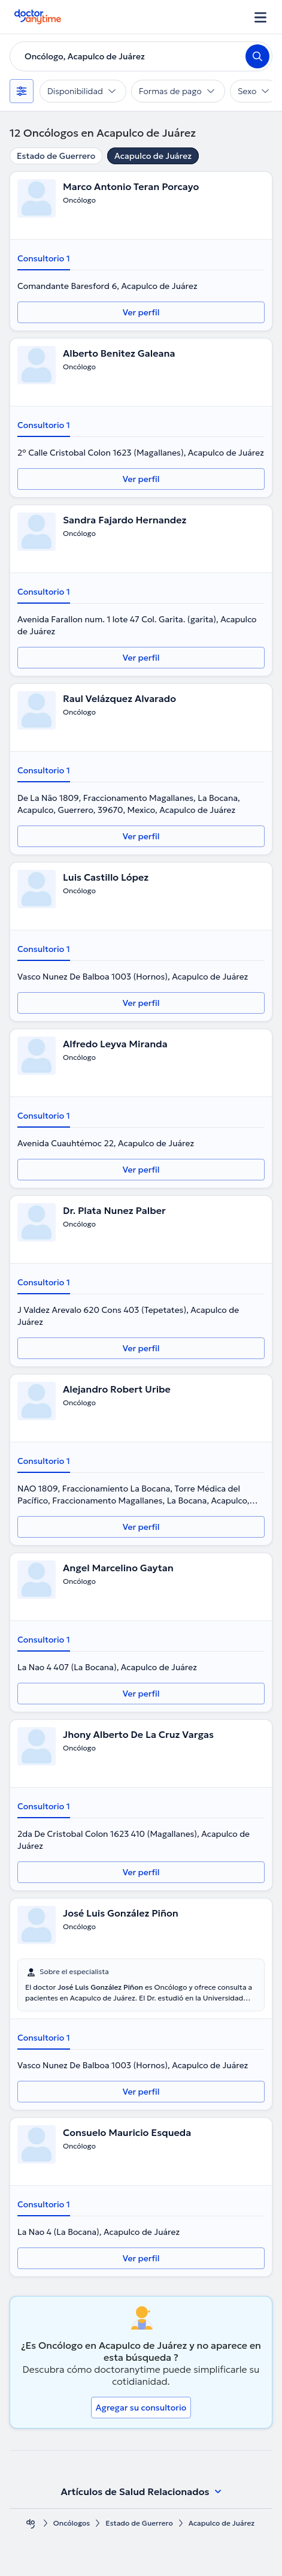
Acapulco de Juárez (153, 155)
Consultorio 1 (43, 258)
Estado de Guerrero (56, 155)
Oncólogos (71, 2522)
